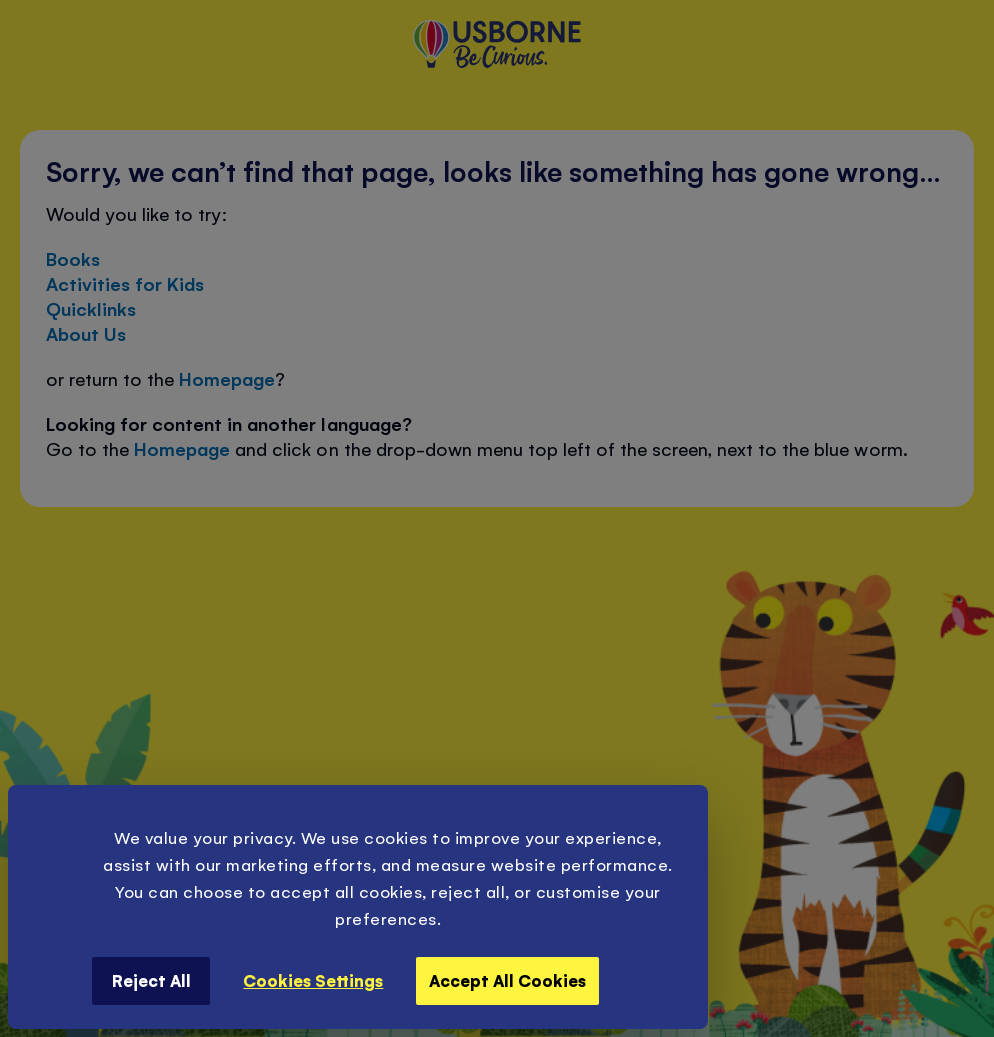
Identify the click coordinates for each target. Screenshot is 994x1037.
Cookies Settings (313, 980)
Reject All (151, 980)
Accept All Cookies (507, 980)
